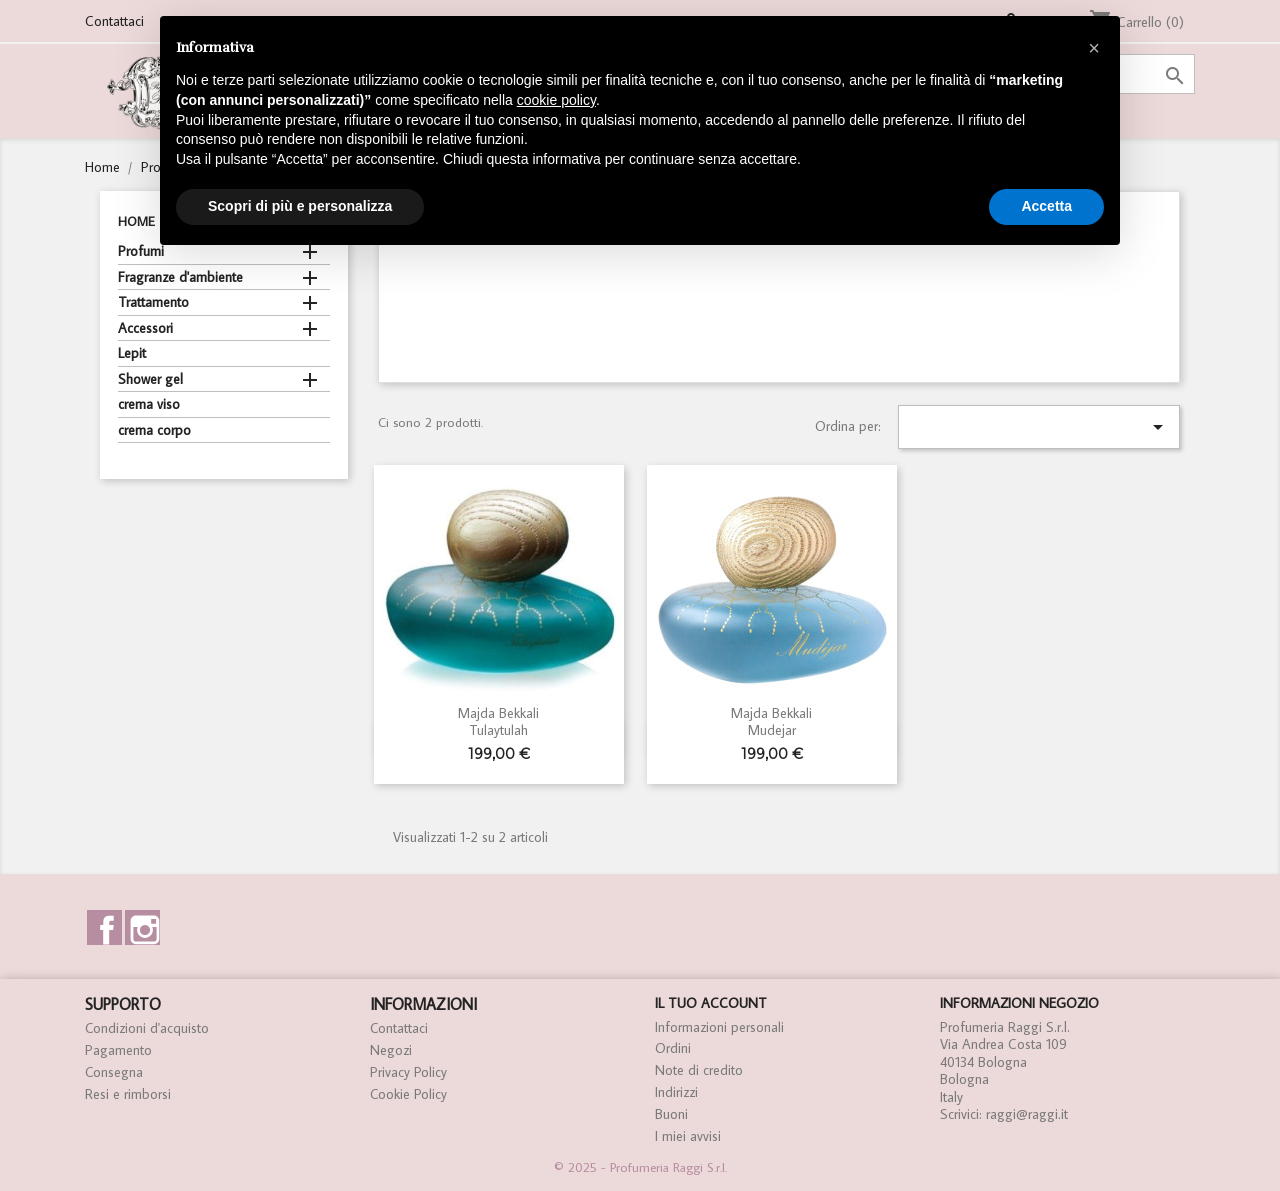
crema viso (149, 404)
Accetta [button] (1046, 206)
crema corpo (154, 430)
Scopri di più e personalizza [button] (300, 206)
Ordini (673, 1048)
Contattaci (114, 21)
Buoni (671, 1114)
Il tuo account (711, 1003)
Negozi (391, 1050)
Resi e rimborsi (128, 1094)
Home (136, 221)
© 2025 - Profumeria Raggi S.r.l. (640, 1167)
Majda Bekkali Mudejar (771, 721)
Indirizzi (676, 1092)
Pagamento (118, 1050)
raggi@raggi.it (1027, 1114)
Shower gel (150, 379)
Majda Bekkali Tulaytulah (498, 721)
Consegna (114, 1072)
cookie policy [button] (556, 100)
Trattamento (153, 302)
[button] (1094, 48)
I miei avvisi (688, 1136)
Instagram (142, 927)
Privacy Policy (408, 1072)
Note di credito (699, 1070)
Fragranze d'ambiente (180, 277)
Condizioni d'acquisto (147, 1028)
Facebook (104, 927)
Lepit (132, 353)
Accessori (145, 328)
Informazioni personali (719, 1027)
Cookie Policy (408, 1094)
